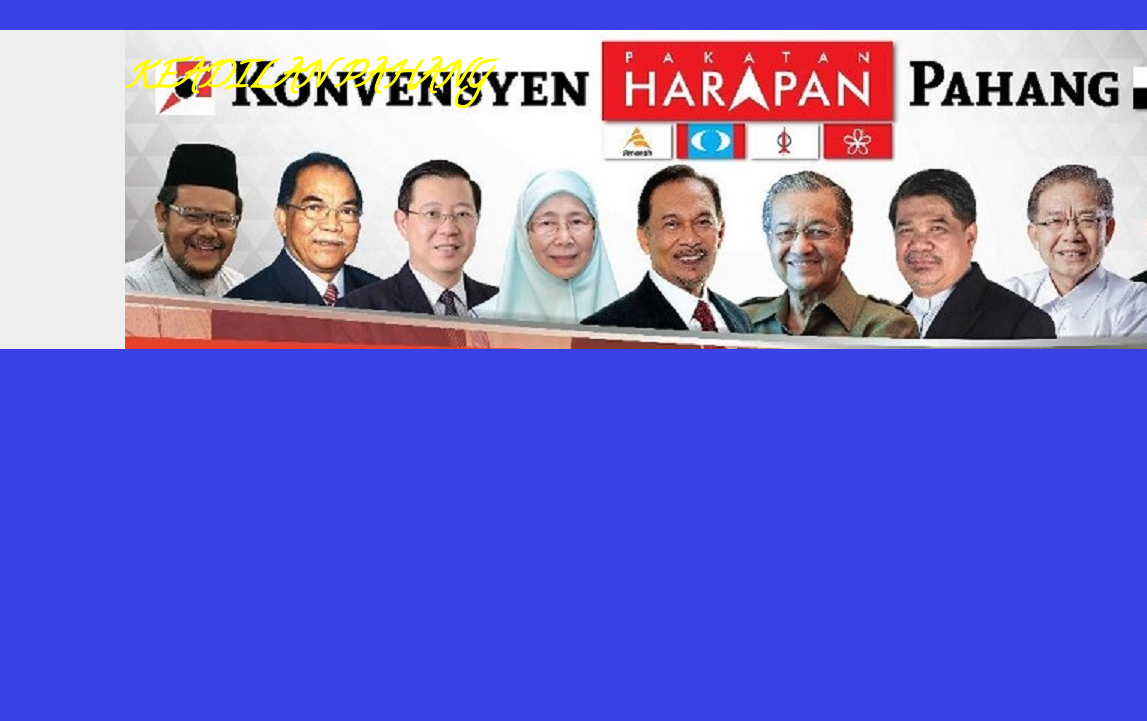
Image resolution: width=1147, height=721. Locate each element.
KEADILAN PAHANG (306, 80)
